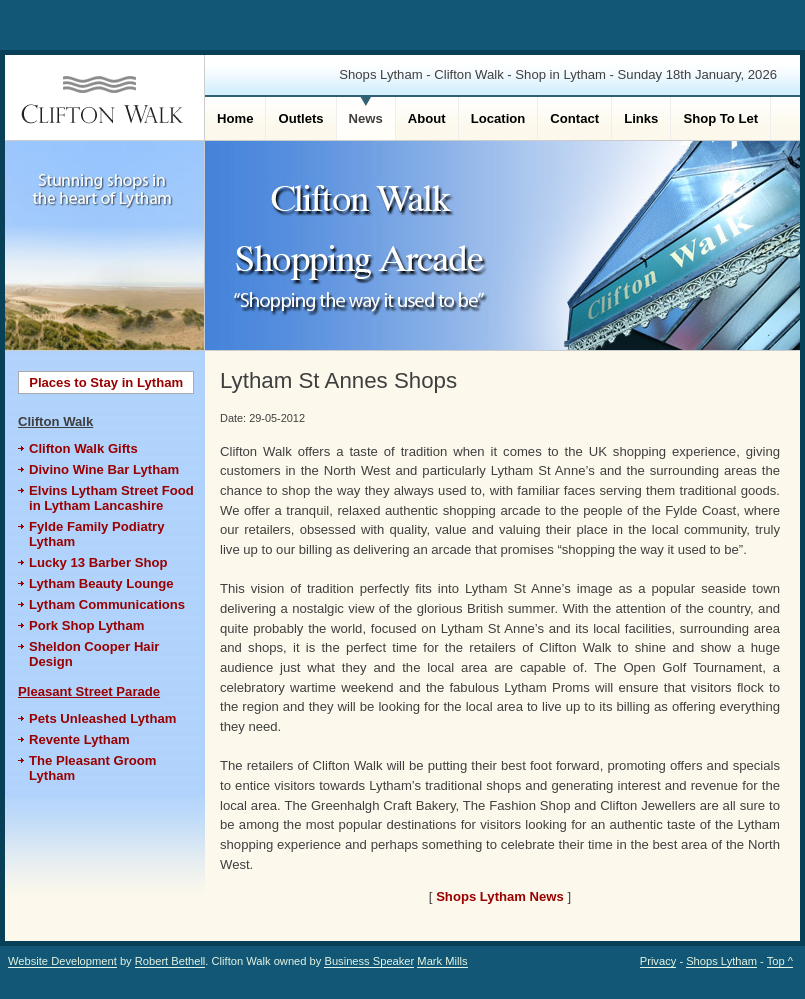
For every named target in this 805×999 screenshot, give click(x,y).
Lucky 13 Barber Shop (98, 562)
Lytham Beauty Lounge (101, 583)
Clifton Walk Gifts (83, 448)
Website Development (62, 961)
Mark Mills (442, 961)
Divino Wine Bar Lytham (104, 469)
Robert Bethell (170, 961)
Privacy (658, 961)
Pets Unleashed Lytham (102, 718)
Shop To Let (720, 118)
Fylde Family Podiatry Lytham (97, 534)
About (427, 118)
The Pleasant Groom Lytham (92, 768)
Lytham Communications (107, 604)
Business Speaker (369, 961)
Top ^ (780, 961)
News (366, 118)
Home (235, 118)
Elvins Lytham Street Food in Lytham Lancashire (111, 498)
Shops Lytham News (500, 896)
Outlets (300, 118)
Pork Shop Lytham (86, 625)
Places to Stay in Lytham (106, 382)
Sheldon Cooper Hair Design (94, 654)
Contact (574, 118)
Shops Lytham (721, 961)
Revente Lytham (79, 739)
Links (641, 118)
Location (498, 118)
